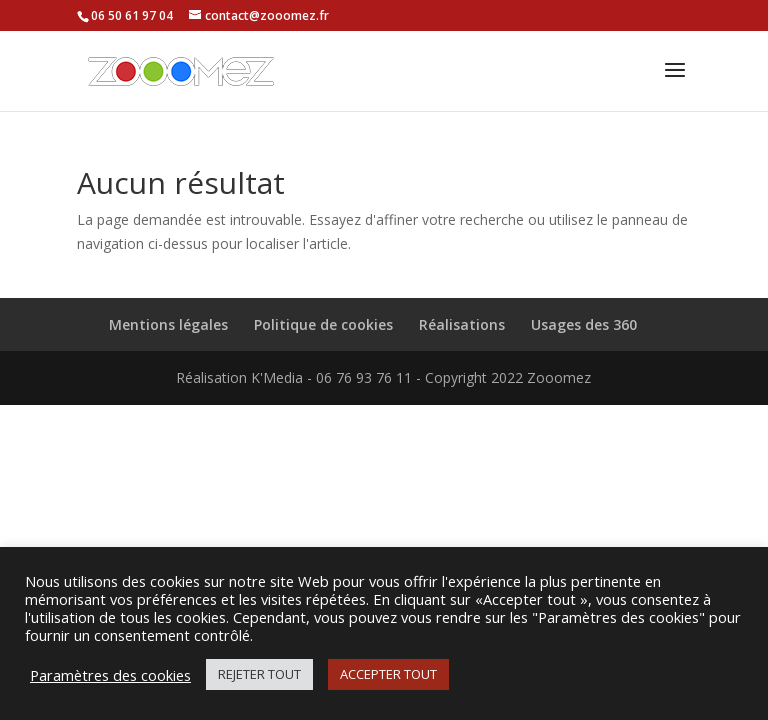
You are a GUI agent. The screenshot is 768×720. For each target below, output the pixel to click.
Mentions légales (168, 324)
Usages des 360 (584, 324)
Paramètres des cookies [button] (110, 675)
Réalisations (462, 324)
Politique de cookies (323, 324)
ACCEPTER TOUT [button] (388, 674)
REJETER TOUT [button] (259, 674)
